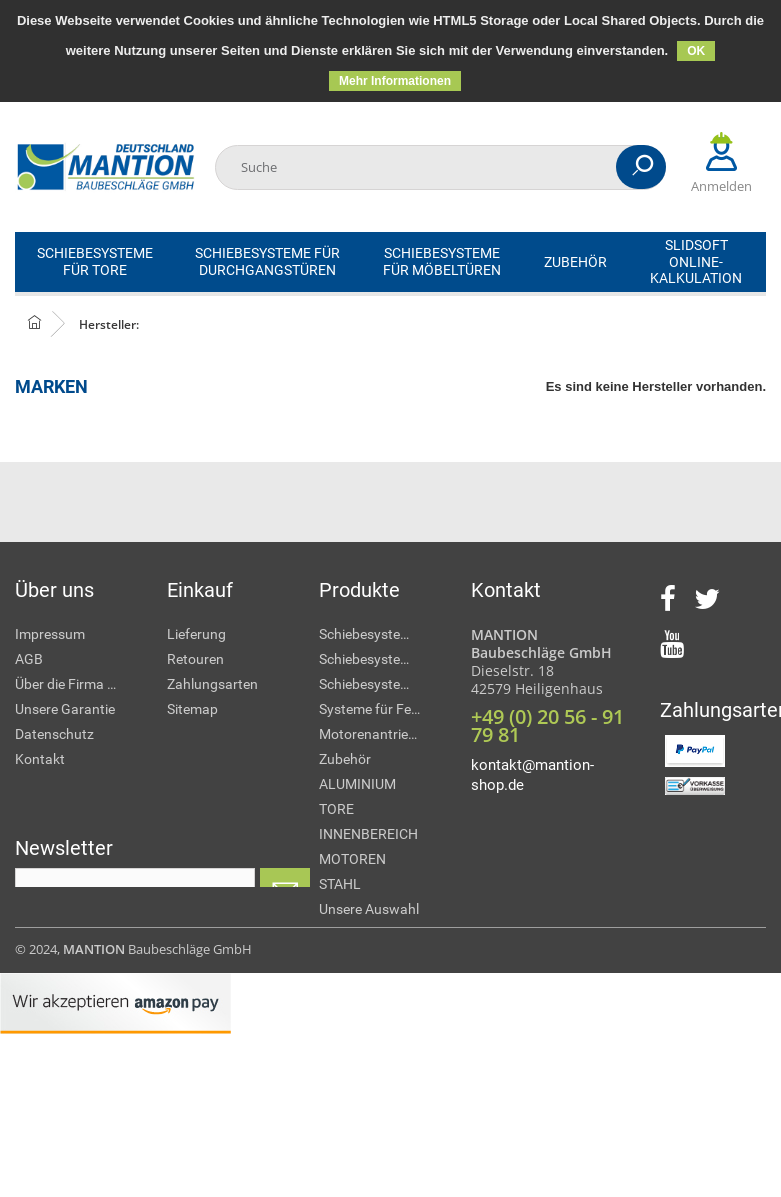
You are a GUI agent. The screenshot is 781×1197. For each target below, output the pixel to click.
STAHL (340, 884)
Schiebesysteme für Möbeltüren (380, 684)
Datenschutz (54, 734)
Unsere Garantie (65, 709)
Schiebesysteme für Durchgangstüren (380, 659)
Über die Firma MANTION (76, 684)
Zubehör (345, 759)
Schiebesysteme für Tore (380, 634)
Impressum (50, 634)
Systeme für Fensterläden (380, 709)
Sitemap (192, 709)
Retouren (195, 659)
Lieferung (196, 634)
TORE (336, 809)
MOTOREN (352, 859)
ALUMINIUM (357, 784)
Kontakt (40, 759)
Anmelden (721, 163)
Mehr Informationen (395, 81)
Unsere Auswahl (369, 909)
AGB (29, 659)
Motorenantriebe (371, 734)
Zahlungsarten (212, 684)
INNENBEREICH (368, 834)
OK (696, 51)
